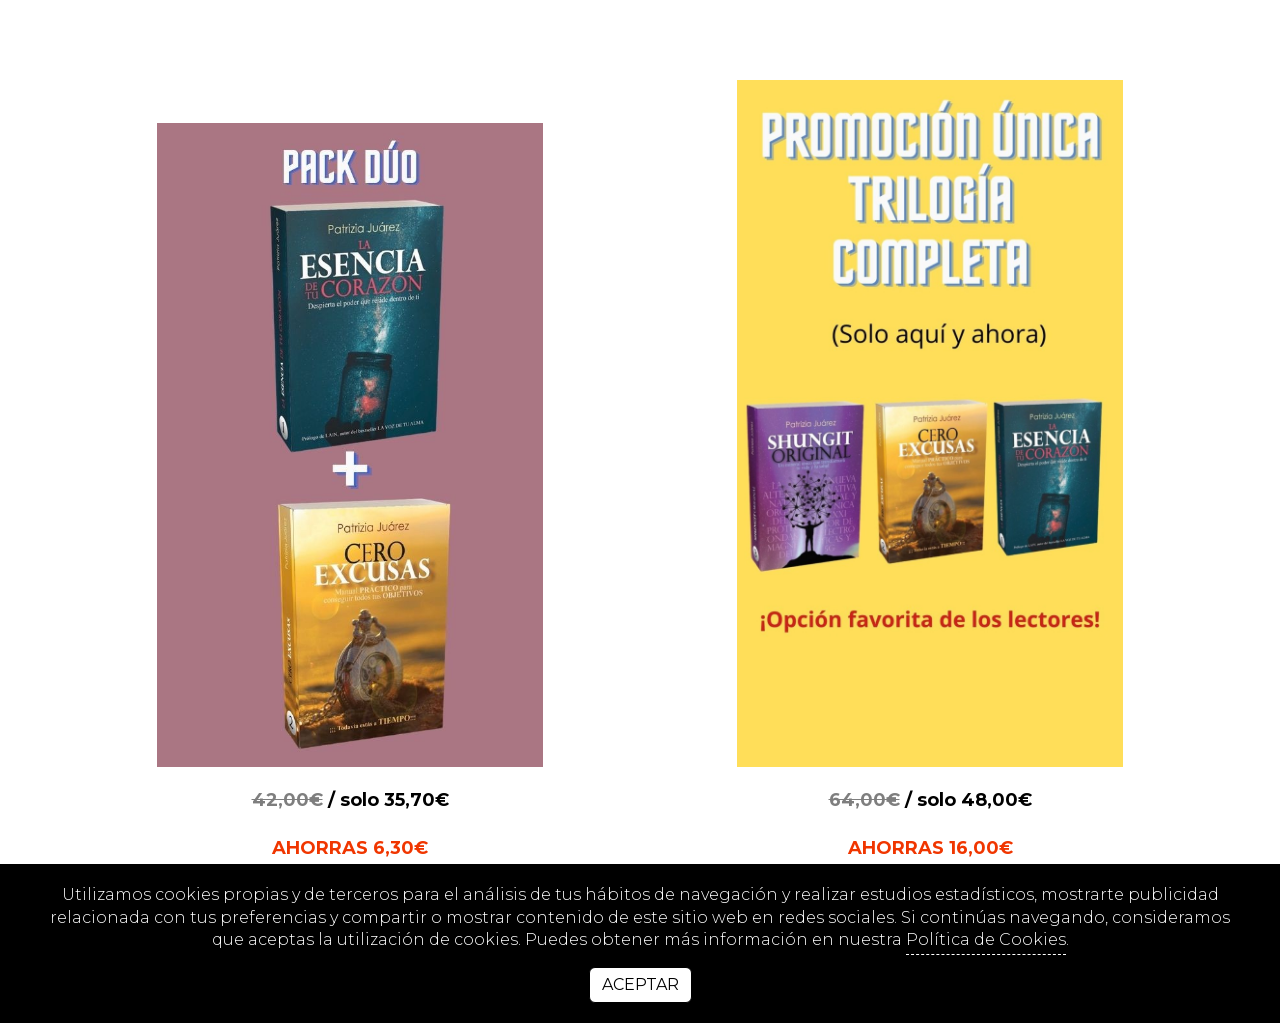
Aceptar (640, 984)
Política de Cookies (986, 939)
